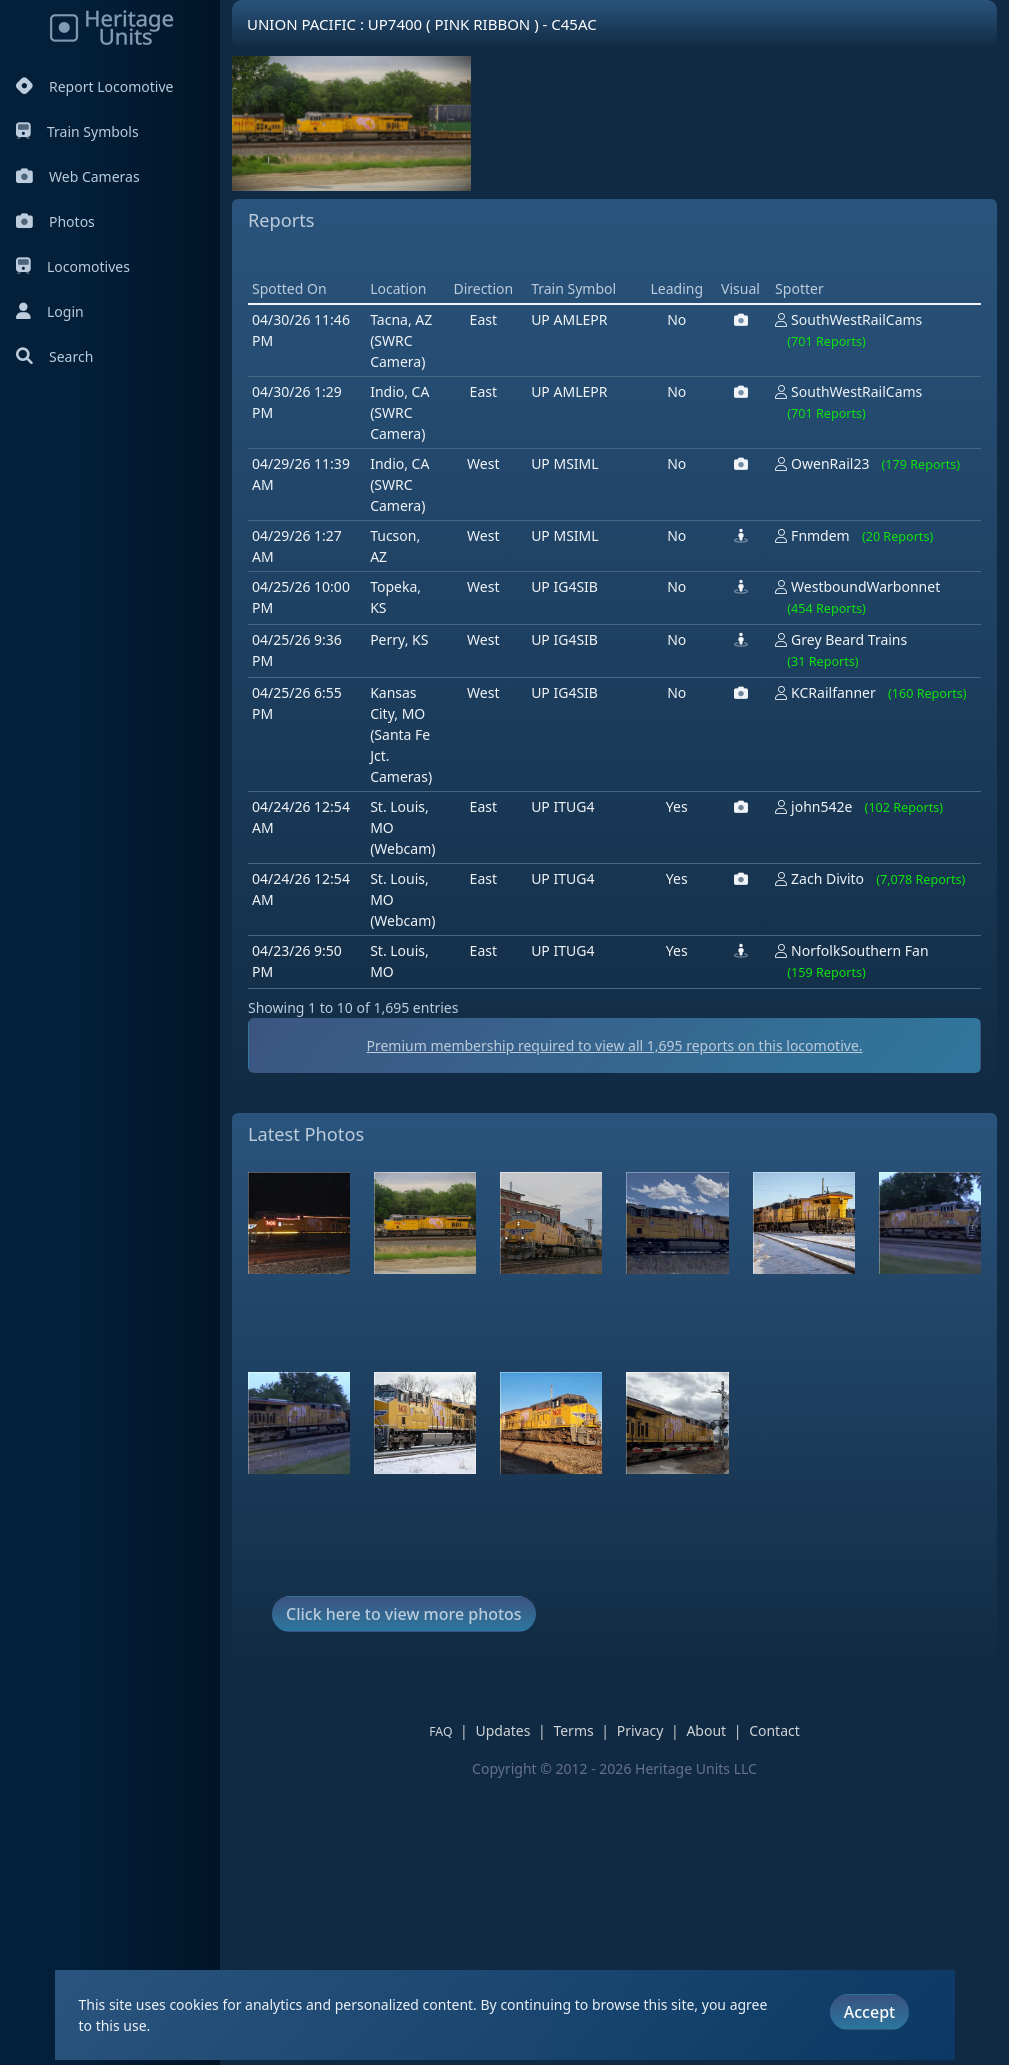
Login (50, 311)
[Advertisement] (612, 398)
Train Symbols (77, 131)
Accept (869, 2012)
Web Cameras (78, 176)
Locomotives (73, 266)
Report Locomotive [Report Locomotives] (94, 86)
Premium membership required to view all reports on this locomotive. (614, 1330)
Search (54, 356)
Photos (55, 221)
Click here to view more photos (404, 1899)
